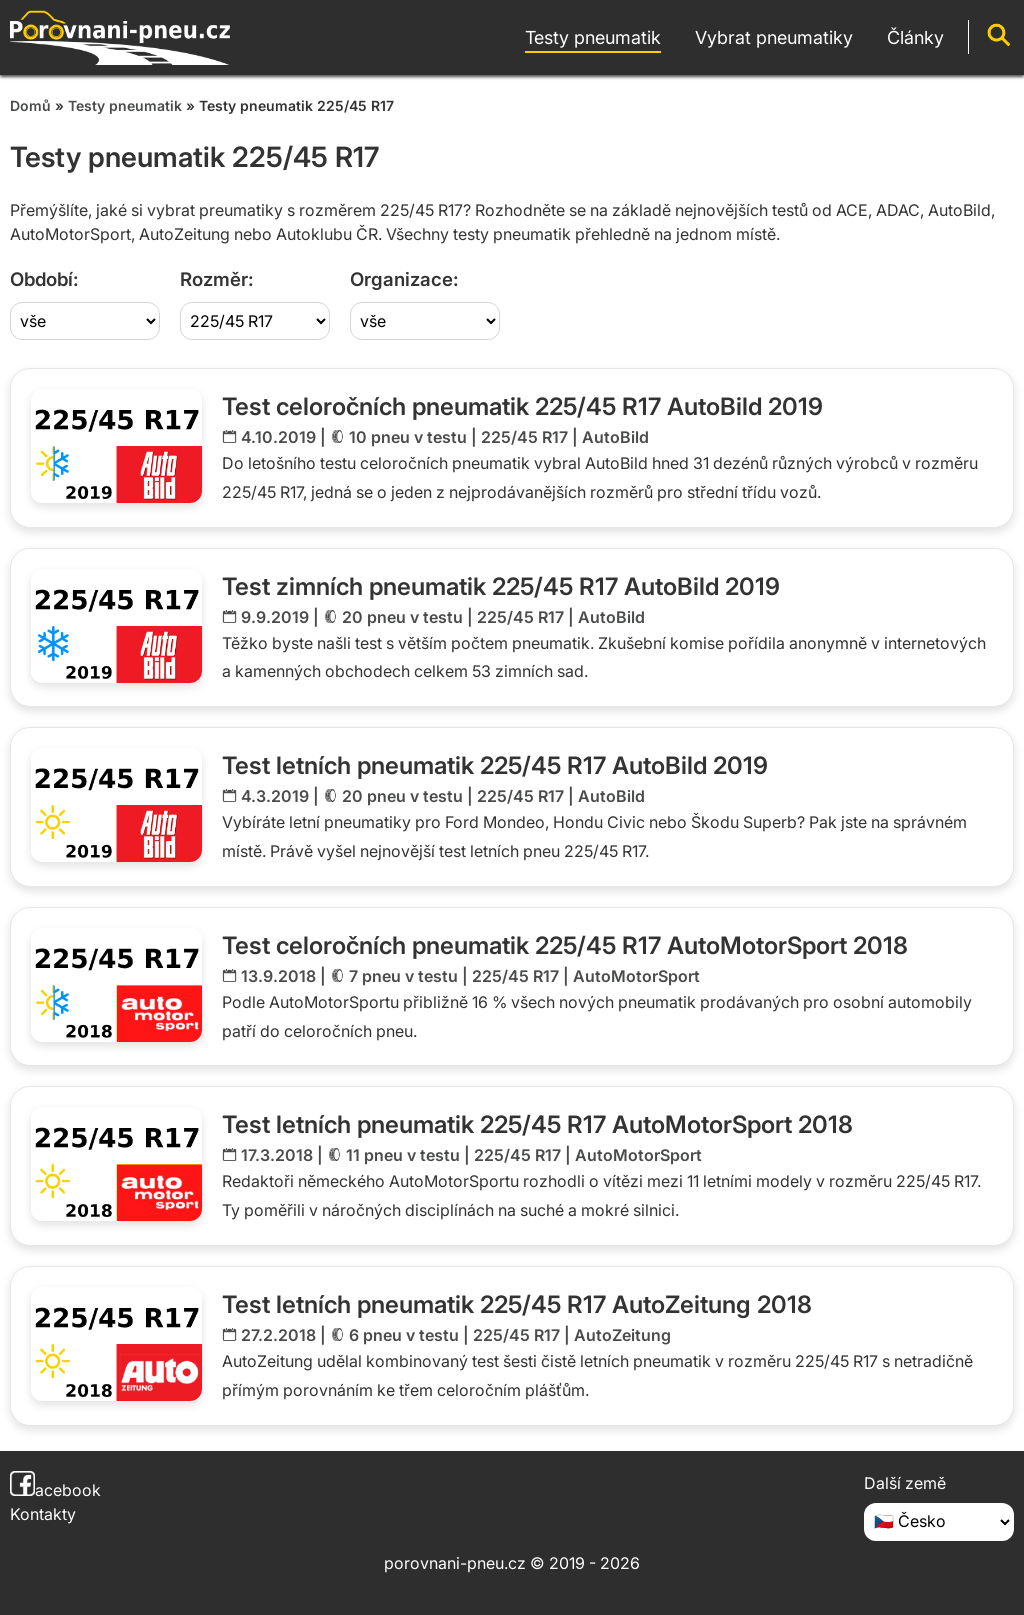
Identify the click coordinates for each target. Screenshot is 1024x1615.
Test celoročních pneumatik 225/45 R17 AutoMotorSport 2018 (565, 945)
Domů (30, 105)
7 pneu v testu (403, 976)
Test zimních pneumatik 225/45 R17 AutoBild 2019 (501, 586)
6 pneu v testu (404, 1335)
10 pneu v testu (408, 437)
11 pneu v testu (403, 1155)
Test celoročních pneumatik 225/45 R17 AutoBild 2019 (522, 406)
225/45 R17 (524, 437)
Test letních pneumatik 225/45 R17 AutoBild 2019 (495, 765)
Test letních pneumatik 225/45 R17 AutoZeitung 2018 (517, 1304)
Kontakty (43, 1514)
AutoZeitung (622, 1335)
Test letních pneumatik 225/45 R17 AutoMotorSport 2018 (537, 1124)
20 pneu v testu (402, 617)
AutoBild (615, 437)
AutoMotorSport (636, 976)
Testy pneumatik (125, 105)
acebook (55, 1490)
